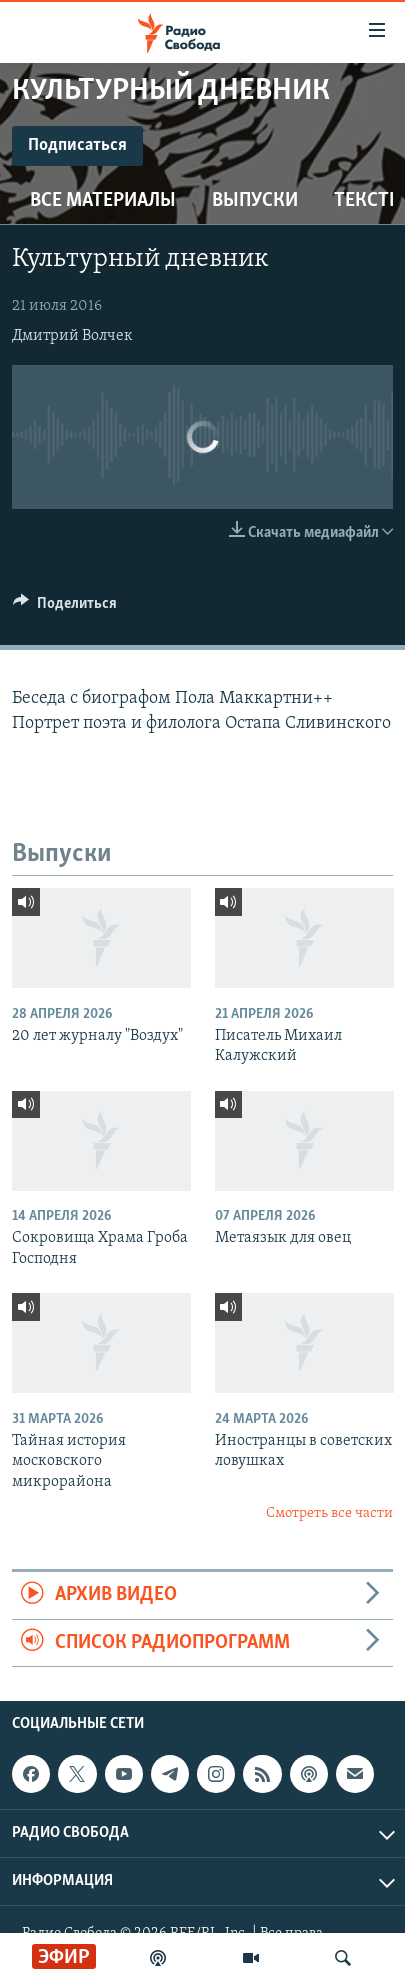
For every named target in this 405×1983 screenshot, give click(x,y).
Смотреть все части (329, 1513)
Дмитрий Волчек (72, 336)
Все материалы (103, 201)
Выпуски (255, 201)
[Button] (65, 608)
